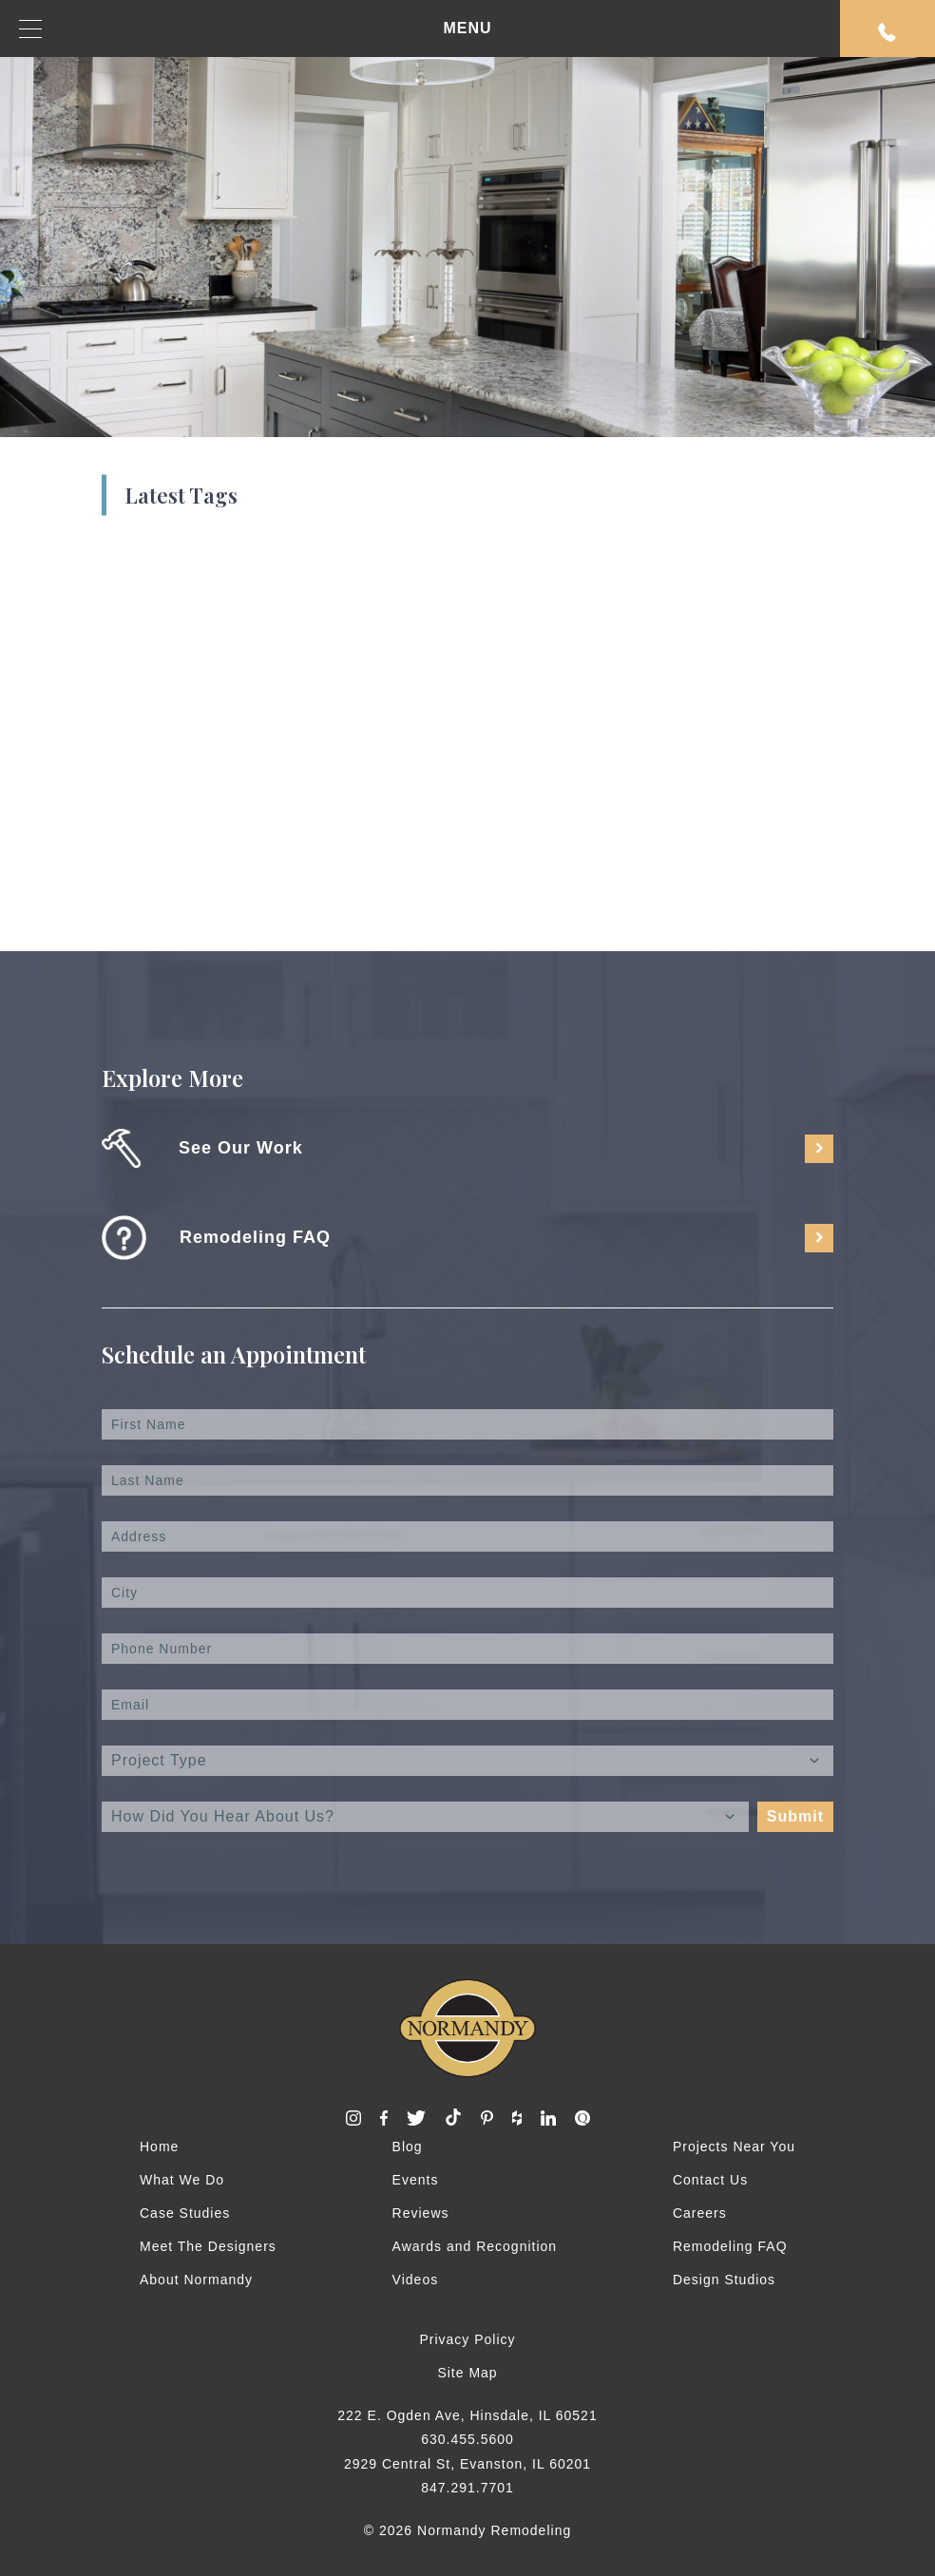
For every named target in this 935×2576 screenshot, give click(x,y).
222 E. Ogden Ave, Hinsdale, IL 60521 (467, 2415)
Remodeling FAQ (730, 2246)
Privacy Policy (467, 2339)
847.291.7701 (467, 2487)
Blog (407, 2146)
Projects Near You (734, 2146)
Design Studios (724, 2279)
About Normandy (196, 2279)
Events (415, 2179)
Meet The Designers (208, 2246)
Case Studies (185, 2213)
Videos (415, 2279)
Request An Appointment (887, 32)
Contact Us (710, 2179)
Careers (700, 2213)
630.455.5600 (467, 2439)
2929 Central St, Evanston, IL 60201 (467, 2463)
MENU (255, 29)
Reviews (420, 2213)
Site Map (467, 2372)
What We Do (182, 2179)
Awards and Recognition (475, 2246)
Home (159, 2146)
